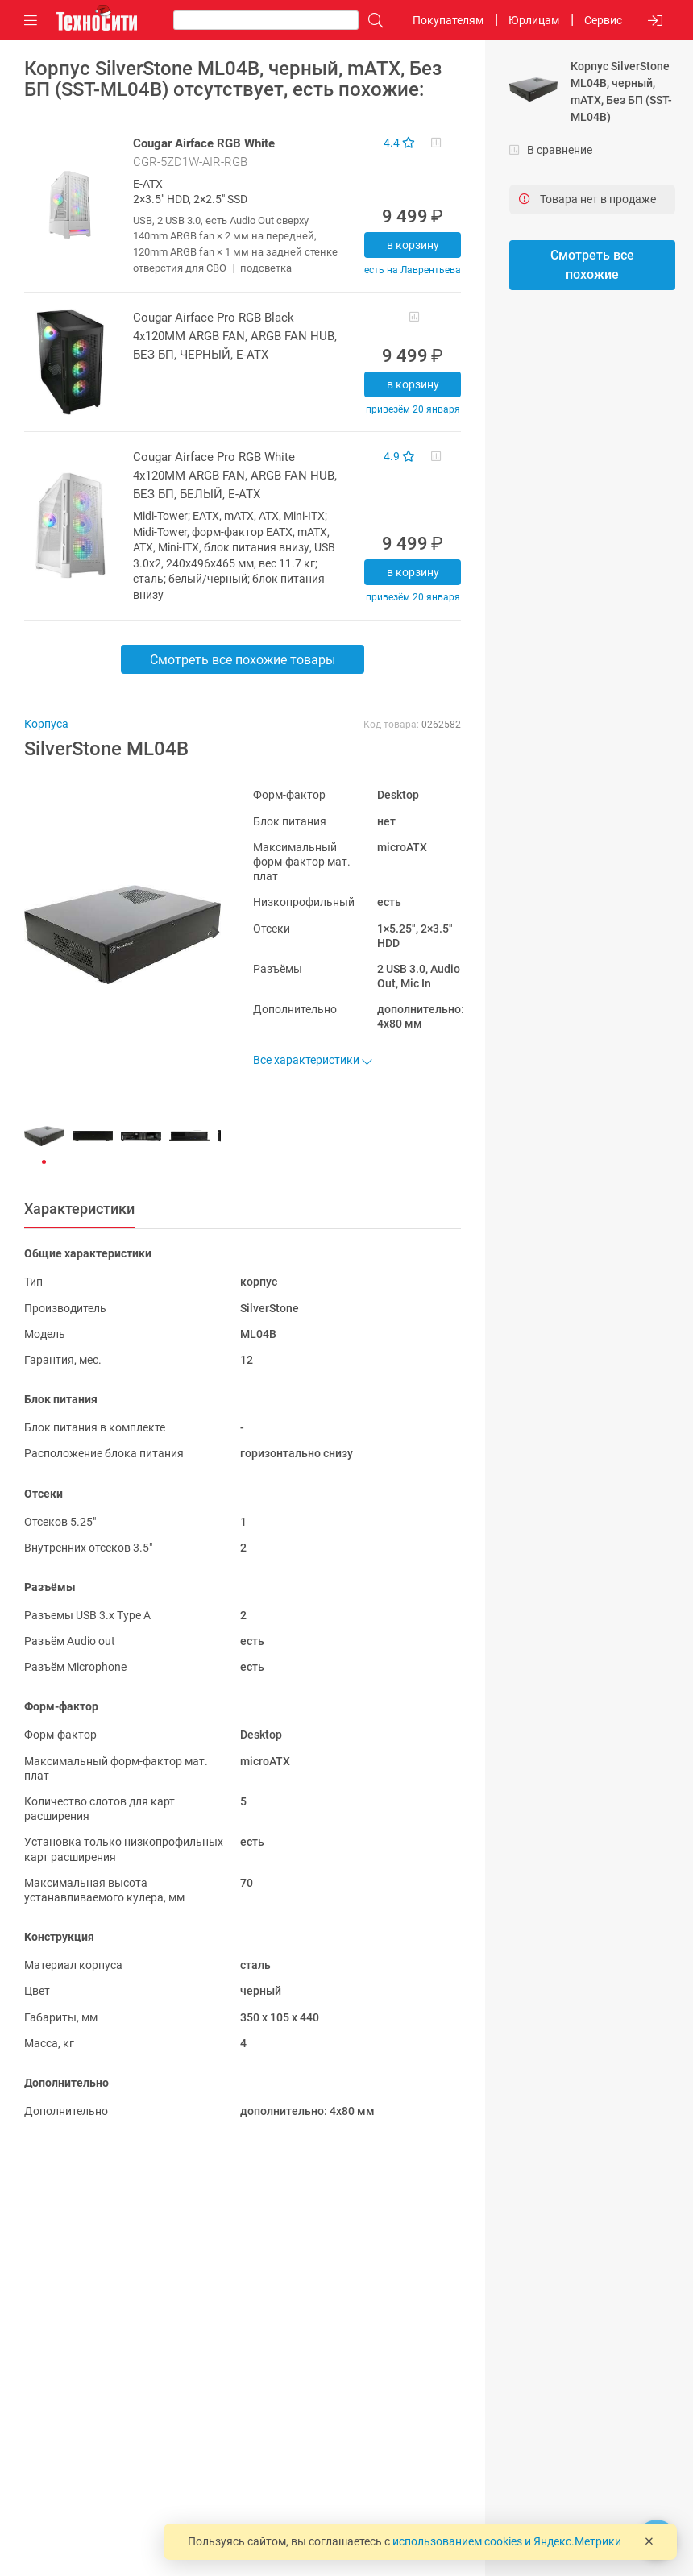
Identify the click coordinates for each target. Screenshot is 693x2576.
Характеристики (79, 1208)
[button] (114, 934)
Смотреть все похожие (592, 264)
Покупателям (448, 20)
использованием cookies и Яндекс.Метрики (506, 2541)
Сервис (603, 20)
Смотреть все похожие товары (242, 659)
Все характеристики (312, 1059)
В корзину (413, 245)
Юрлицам (533, 20)
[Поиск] (371, 20)
